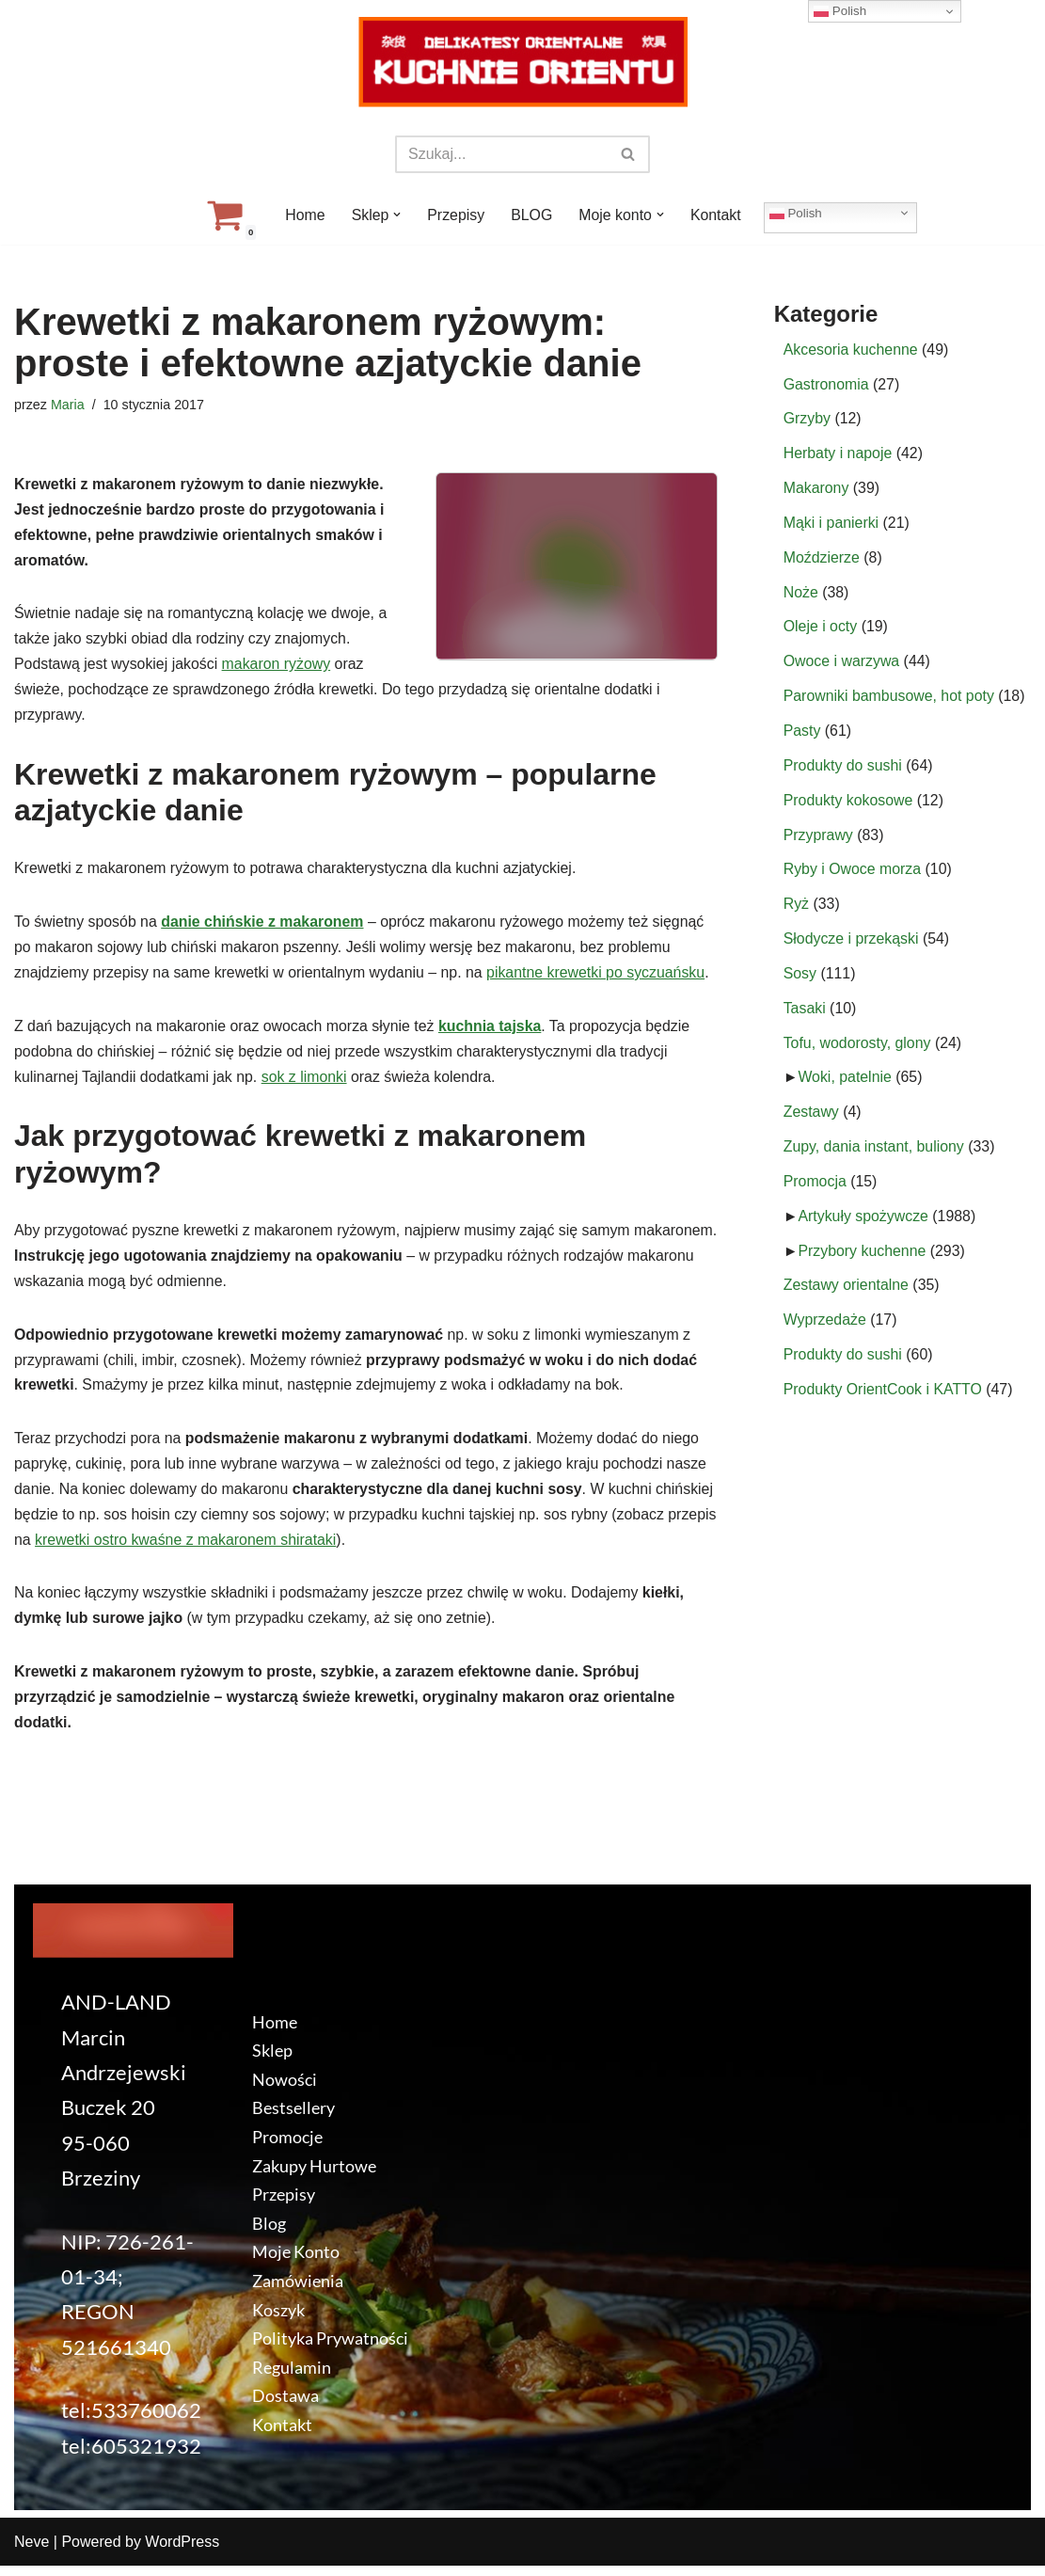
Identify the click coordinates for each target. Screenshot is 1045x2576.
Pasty (802, 735)
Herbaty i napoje (839, 455)
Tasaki (805, 1015)
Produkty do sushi (843, 770)
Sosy (800, 980)
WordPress (182, 2552)
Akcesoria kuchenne (851, 350)
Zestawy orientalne (847, 1295)
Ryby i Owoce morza (853, 875)
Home (304, 215)
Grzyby (807, 420)
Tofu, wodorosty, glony (858, 1049)
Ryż (797, 910)
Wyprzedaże (825, 1330)
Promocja (815, 1190)
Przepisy (455, 215)
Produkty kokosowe (849, 805)
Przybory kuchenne (863, 1260)
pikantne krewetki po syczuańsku (600, 977)
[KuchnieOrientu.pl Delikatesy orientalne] (523, 62)
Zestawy (812, 1120)
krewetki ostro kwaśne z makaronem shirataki (297, 1549)
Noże (801, 595)
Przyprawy (819, 840)
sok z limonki (306, 1082)
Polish (796, 212)
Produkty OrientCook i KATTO (884, 1399)
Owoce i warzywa (842, 665)
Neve (31, 2552)
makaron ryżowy (277, 668)
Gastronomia (827, 385)
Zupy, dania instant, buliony (875, 1155)
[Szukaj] (501, 154)
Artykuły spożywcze (864, 1224)
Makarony (816, 490)
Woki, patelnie (846, 1085)
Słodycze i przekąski (852, 945)
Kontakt (716, 215)
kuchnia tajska (493, 1032)
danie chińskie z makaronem (264, 926)
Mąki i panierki (831, 525)
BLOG (531, 215)
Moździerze (822, 560)
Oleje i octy (821, 630)
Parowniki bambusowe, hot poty (890, 700)
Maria (68, 404)
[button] (397, 214)
